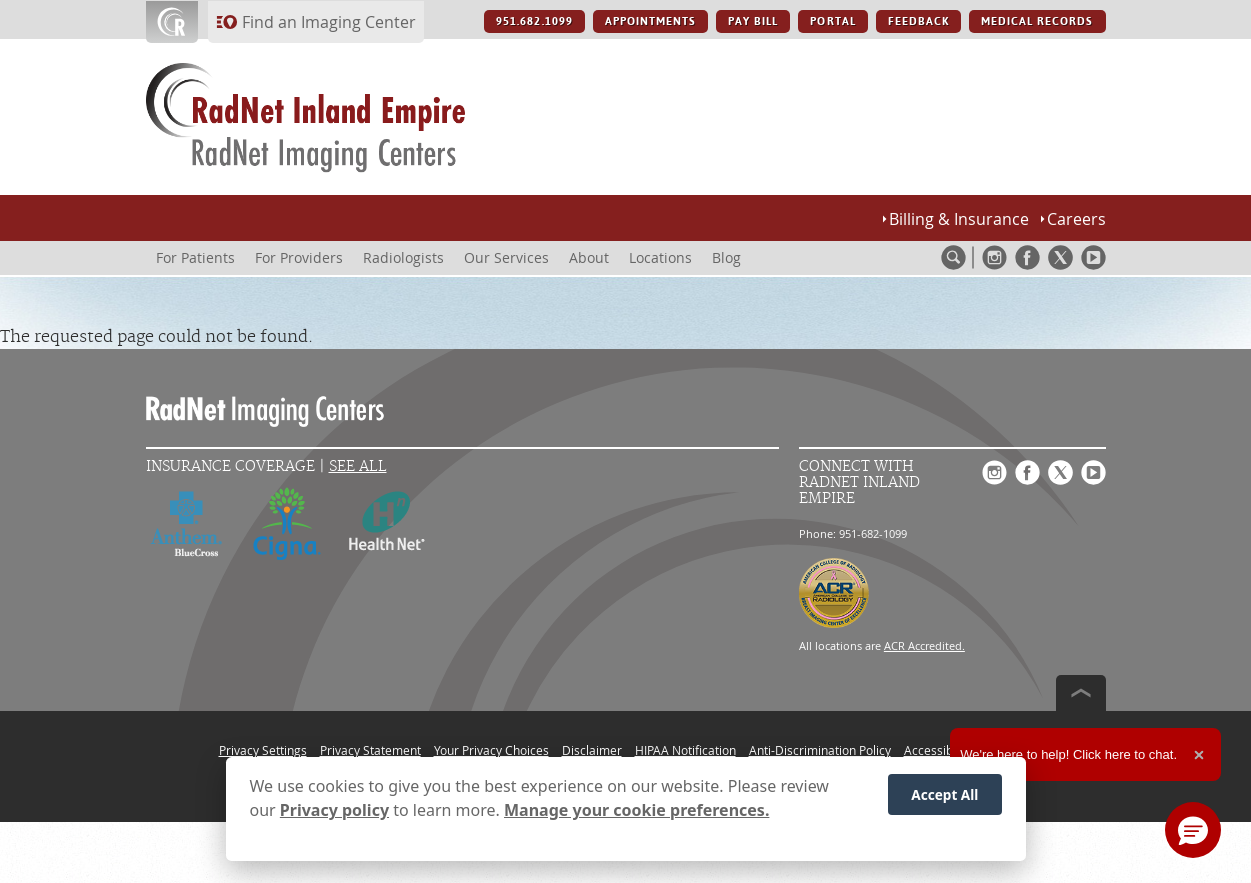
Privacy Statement (370, 750)
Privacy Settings (263, 750)
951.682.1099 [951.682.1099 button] (534, 21)
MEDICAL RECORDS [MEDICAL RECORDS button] (1037, 21)
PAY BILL (753, 21)
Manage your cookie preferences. (636, 816)
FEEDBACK (918, 21)
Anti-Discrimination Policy (820, 750)
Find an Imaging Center (329, 22)
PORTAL (832, 21)
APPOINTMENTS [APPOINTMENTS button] (650, 21)
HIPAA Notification (685, 750)
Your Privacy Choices (491, 750)
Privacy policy (334, 816)
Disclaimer (592, 750)
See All (358, 466)
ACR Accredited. (924, 645)
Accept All (944, 800)
